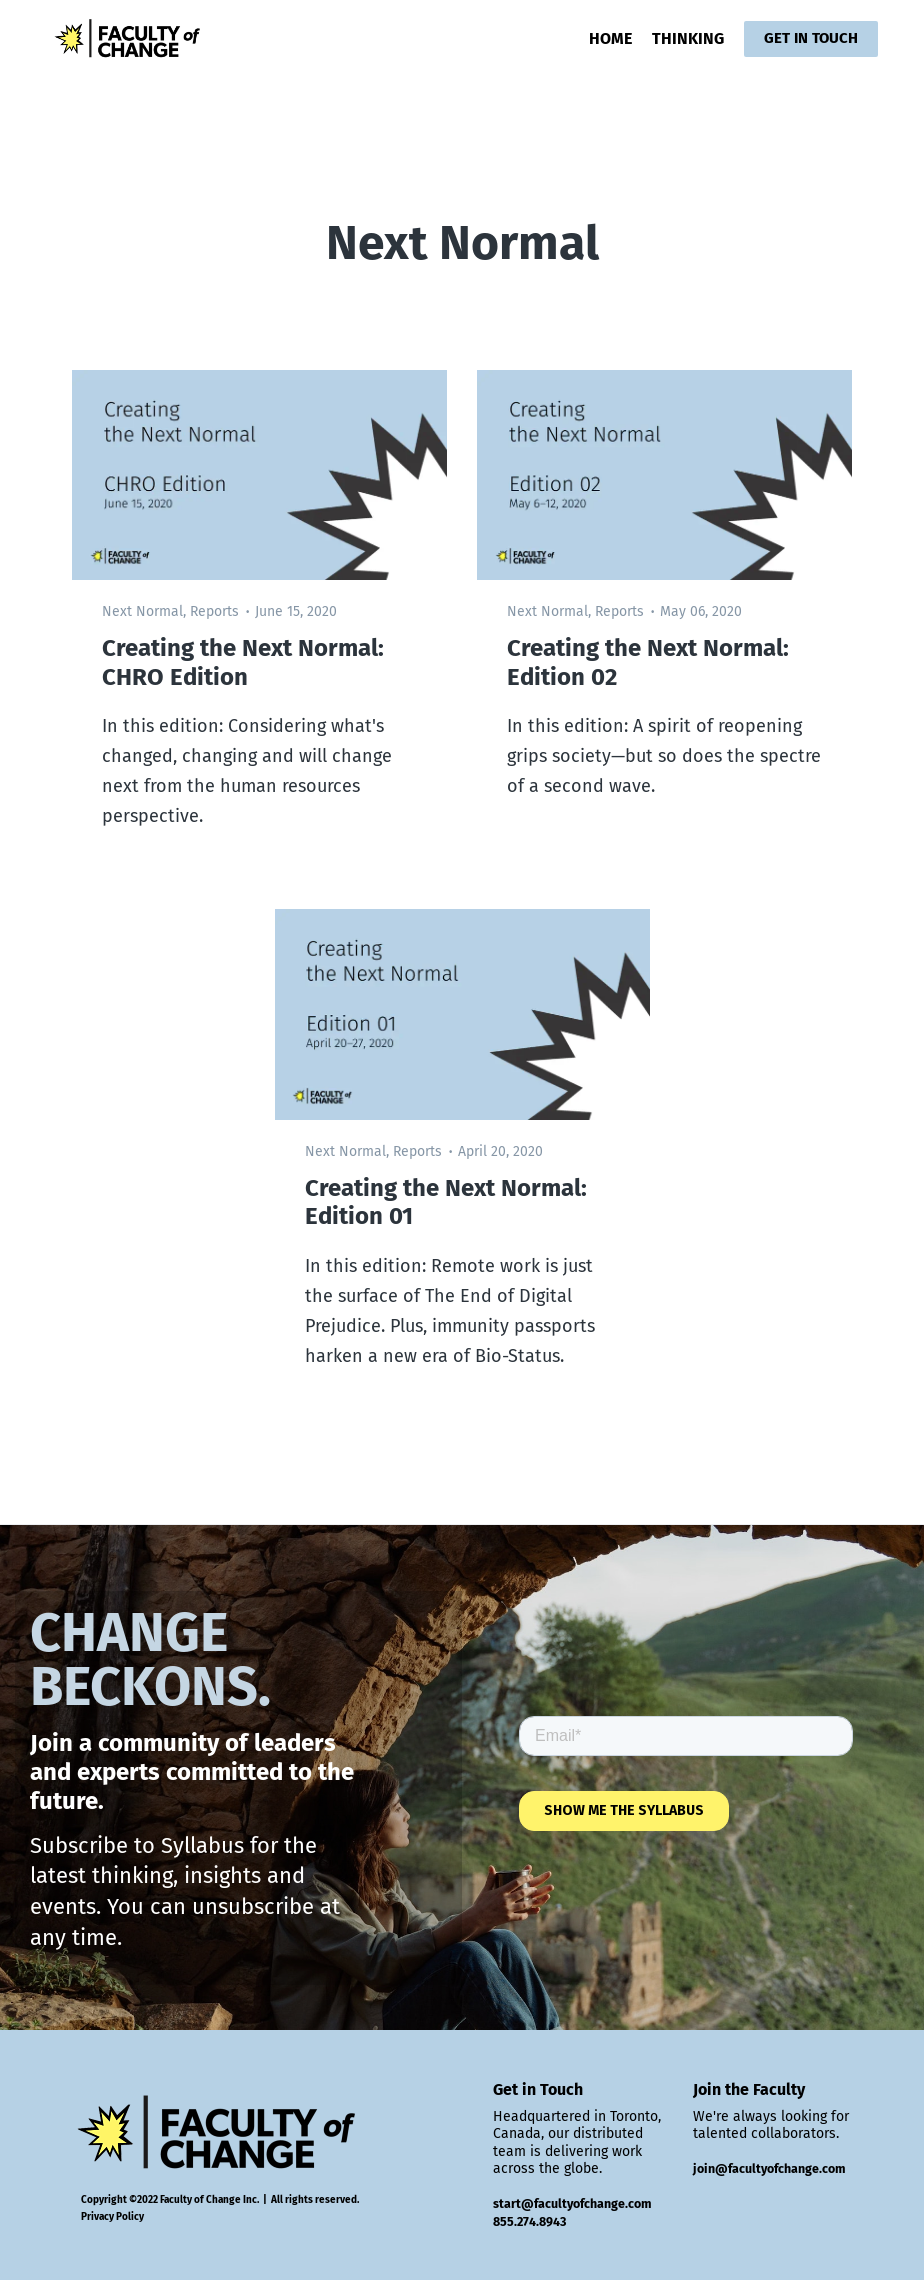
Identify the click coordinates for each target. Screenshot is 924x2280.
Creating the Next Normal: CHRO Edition (243, 662)
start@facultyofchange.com (572, 2203)
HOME (610, 38)
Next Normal (142, 611)
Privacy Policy (112, 2217)
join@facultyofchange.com (769, 2168)
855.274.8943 (529, 2221)
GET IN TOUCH (811, 38)
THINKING (688, 38)
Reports (214, 611)
